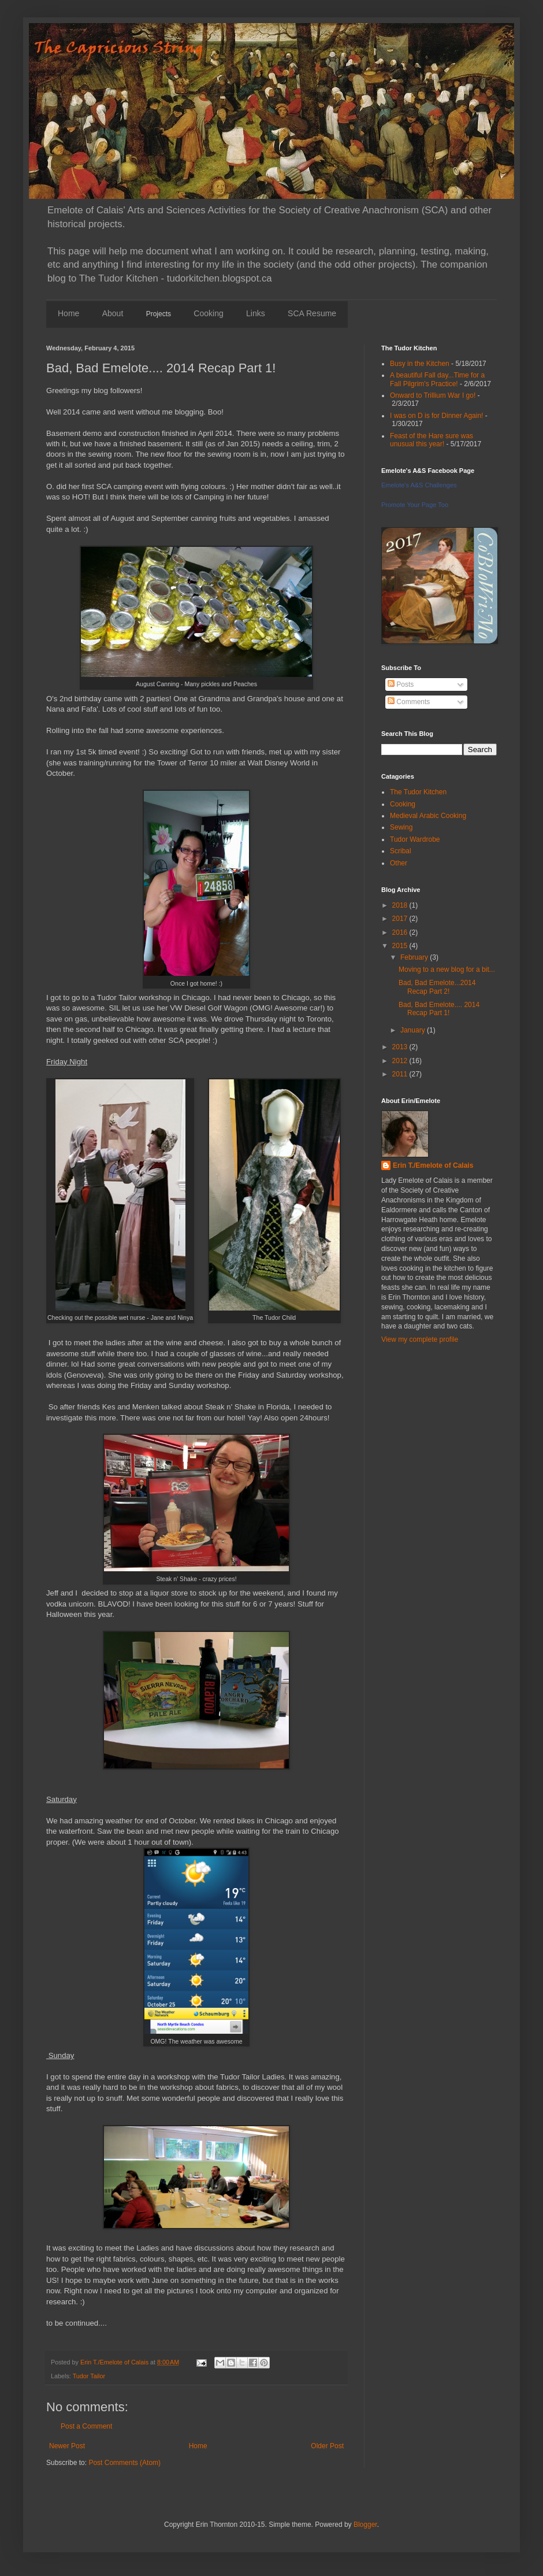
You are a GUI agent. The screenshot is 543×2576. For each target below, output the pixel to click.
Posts (401, 684)
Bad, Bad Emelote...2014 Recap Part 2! (437, 987)
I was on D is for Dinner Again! (436, 416)
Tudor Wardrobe (415, 839)
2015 (401, 946)
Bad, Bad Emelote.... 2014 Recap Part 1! (439, 1009)
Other (398, 863)
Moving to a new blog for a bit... (447, 969)
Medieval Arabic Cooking (428, 816)
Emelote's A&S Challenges (419, 485)
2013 (401, 1047)
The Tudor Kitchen (418, 792)
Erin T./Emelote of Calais (433, 1165)
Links (255, 313)
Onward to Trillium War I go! (432, 395)
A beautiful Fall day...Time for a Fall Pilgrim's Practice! (437, 379)
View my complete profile (419, 1339)
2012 (401, 1061)
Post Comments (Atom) (124, 2463)
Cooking (208, 313)
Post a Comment (86, 2426)
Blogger (365, 2525)
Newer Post (67, 2446)
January (413, 1030)
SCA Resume (312, 313)
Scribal (400, 851)
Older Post (327, 2446)
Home (68, 313)
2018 (401, 905)
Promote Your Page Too (414, 504)
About (113, 313)
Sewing (401, 827)
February (415, 957)
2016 (401, 932)
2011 (401, 1074)
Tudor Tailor (89, 2376)
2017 (401, 919)
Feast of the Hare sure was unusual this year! (431, 440)
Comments (409, 702)
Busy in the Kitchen (419, 364)
